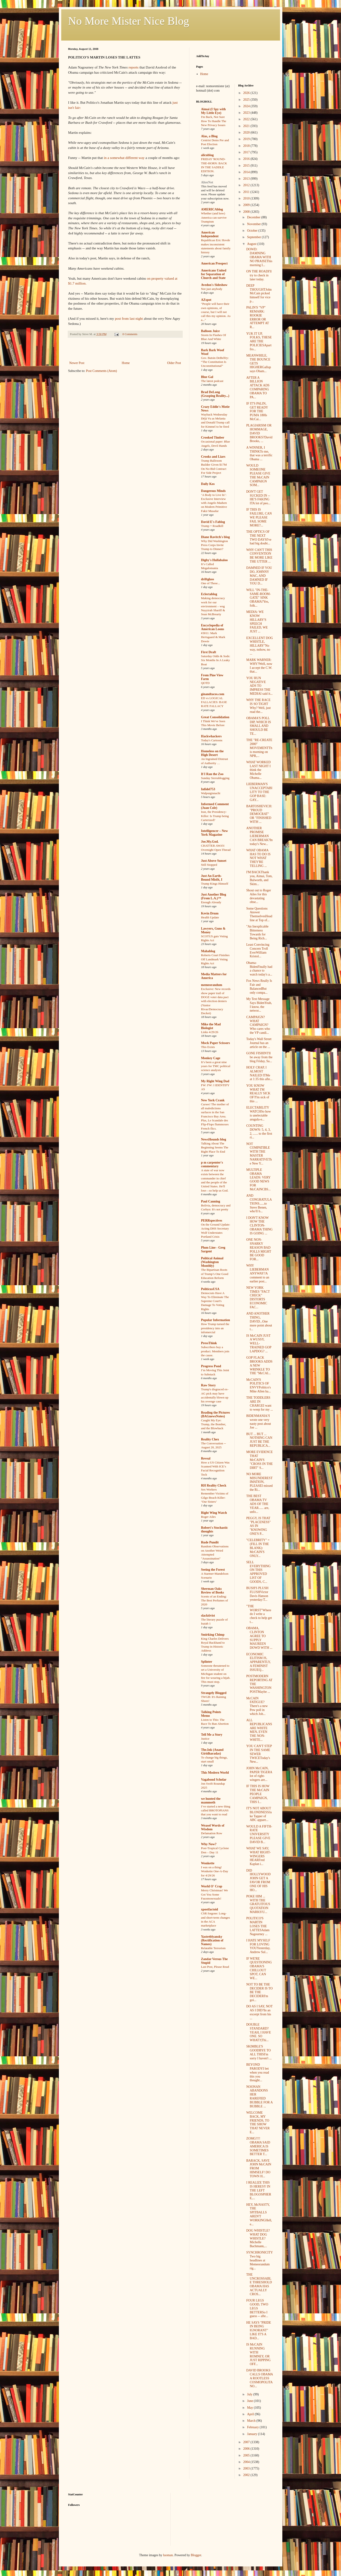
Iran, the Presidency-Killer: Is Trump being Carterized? (215, 816)
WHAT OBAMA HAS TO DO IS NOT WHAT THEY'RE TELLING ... (258, 858)
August (252, 244)
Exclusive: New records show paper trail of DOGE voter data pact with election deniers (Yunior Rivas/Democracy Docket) (216, 1001)
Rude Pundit (210, 1542)
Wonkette (208, 1863)
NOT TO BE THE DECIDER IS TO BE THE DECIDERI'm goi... (259, 1992)
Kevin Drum (210, 913)
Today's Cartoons (212, 740)
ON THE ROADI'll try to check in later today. (259, 275)
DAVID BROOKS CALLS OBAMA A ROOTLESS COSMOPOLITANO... (259, 2378)
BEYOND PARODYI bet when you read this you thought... (257, 2072)
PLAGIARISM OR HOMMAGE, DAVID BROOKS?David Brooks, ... (259, 433)
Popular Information (215, 1320)
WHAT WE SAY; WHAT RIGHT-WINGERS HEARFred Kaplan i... (258, 1856)
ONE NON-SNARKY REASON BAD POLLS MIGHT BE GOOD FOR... (258, 1249)
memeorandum (211, 985)
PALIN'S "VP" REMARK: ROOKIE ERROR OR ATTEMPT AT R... (257, 317)
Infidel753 (208, 789)
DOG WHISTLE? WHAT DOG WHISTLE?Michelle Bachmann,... (258, 2238)
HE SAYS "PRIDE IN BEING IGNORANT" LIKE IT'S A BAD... (258, 2330)
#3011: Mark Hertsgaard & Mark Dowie (213, 637)
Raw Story (208, 1385)
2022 (247, 119)
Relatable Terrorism (213, 1948)
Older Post (174, 363)
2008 (247, 211)
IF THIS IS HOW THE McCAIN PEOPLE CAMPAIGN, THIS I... (257, 1793)
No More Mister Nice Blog (128, 21)
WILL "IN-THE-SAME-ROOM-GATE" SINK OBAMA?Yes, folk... (258, 597)
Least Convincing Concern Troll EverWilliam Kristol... (257, 950)
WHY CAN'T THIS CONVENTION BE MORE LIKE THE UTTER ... (259, 555)
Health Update (210, 917)
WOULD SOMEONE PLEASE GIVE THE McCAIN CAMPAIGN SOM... (258, 475)
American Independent (210, 234)
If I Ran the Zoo (212, 774)
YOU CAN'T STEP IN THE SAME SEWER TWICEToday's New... (259, 1753)
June (250, 2401)
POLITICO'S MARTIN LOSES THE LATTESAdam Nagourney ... (258, 1926)
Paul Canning (210, 1201)
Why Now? (209, 1844)
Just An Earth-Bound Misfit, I (211, 877)
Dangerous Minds (213, 491)
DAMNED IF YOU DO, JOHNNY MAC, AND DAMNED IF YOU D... (259, 575)
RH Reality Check (213, 1485)
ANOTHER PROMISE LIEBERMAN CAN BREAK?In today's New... (259, 835)
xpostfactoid (209, 1909)
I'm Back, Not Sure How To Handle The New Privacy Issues (213, 121)
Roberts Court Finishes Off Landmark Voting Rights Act (215, 959)
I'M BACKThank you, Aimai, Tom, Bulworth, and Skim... (259, 878)
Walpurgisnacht (210, 793)
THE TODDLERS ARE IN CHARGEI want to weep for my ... (259, 1403)
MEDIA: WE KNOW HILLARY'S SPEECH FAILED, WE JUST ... (257, 621)
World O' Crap (211, 1886)
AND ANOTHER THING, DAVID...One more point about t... (259, 1321)
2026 (247, 93)
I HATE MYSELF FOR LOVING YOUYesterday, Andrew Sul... (258, 1946)
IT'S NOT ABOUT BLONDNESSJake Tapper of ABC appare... (259, 1814)
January (252, 2434)
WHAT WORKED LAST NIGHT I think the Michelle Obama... (258, 770)
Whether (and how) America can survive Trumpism (214, 217)
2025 (247, 99)
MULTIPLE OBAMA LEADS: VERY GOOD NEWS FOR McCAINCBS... (258, 1179)
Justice (205, 1738)
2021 (247, 126)
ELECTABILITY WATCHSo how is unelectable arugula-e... (258, 1113)
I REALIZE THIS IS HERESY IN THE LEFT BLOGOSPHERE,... (258, 2190)
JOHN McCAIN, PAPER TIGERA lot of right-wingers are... (259, 1774)
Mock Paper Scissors (215, 1043)
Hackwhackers (211, 736)
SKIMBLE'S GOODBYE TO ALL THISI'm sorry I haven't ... (259, 2052)
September (254, 237)
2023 (247, 112)
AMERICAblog (212, 209)
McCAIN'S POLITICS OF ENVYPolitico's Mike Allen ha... (258, 1385)
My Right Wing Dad (215, 1081)
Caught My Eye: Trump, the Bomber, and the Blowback (213, 1424)
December (254, 217)
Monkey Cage (210, 1058)
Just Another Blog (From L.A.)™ (213, 896)
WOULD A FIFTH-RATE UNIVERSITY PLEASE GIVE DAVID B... (259, 1834)
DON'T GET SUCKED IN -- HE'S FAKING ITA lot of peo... (258, 497)
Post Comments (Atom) (101, 371)
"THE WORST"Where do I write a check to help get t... (259, 1614)
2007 (247, 2442)
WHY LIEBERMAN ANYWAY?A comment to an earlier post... (257, 1273)
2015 (247, 165)
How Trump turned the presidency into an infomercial (215, 1328)
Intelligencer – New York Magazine (214, 832)
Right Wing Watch (214, 1513)
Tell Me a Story (212, 1734)
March (251, 2420)
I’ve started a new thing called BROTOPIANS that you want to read (215, 1810)
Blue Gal (207, 377)
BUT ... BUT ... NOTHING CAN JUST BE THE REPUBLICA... (259, 1439)
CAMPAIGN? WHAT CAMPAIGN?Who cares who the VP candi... (258, 1024)
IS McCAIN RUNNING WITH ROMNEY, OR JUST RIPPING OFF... (258, 2354)
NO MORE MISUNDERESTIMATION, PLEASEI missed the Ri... (259, 1481)
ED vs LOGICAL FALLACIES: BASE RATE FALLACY (214, 702)
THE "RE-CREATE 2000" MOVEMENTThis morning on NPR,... (259, 747)
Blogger (196, 2555)
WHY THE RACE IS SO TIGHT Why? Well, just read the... (258, 705)
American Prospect (214, 263)
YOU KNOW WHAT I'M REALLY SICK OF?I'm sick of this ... (258, 1093)
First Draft (208, 652)
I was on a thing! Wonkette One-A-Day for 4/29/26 (214, 1871)
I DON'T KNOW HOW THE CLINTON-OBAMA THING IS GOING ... (259, 1225)
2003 (247, 2468)
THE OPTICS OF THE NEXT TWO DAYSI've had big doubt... (258, 537)
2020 (247, 132)
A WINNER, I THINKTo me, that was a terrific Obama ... (259, 453)
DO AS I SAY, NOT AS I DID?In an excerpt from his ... (259, 2012)
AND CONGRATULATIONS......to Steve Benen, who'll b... (259, 1203)
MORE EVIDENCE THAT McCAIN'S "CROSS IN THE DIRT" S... (259, 1459)
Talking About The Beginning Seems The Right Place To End (214, 1147)
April (251, 2414)
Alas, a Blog (209, 136)
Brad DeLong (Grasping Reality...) (215, 394)
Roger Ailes (208, 1516)
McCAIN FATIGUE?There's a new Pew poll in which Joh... (257, 1706)
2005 (247, 2455)
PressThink (209, 1343)
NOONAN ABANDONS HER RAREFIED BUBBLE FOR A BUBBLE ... (259, 2096)
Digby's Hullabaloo (214, 560)
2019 (247, 139)
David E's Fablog (213, 522)
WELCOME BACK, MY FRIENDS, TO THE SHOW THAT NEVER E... (258, 2122)
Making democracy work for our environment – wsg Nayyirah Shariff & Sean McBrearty (213, 606)
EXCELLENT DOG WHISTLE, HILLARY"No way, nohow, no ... (259, 645)
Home (126, 363)
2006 (247, 2448)
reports (133, 67)
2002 (247, 2475)
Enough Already (211, 902)
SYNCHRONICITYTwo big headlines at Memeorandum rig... (259, 2260)
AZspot (206, 300)
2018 (247, 146)
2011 (246, 192)
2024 (247, 106)
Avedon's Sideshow (214, 285)
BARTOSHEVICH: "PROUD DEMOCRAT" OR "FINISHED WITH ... (259, 814)
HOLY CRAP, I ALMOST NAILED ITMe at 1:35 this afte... (259, 1073)
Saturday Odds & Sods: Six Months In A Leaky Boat (215, 660)
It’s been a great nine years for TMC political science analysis (215, 1066)
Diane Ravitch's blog (215, 537)
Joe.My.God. (210, 841)
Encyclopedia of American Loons (212, 627)
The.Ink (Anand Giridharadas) (212, 1751)
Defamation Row (211, 1833)
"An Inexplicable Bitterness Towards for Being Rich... (257, 932)
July (250, 2394)
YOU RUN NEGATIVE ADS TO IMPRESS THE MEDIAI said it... (259, 685)
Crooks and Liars (213, 456)
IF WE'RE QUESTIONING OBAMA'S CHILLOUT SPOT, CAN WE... (259, 1968)
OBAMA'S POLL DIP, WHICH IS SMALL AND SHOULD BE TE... (258, 725)
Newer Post (76, 363)
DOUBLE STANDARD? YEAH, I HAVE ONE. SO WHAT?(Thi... (258, 2032)
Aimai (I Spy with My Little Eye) (213, 111)
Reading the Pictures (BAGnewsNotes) (215, 1414)
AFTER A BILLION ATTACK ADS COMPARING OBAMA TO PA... (258, 387)
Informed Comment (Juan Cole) (215, 806)
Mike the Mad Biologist (211, 1026)
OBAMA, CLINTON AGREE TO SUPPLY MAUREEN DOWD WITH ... (259, 1637)
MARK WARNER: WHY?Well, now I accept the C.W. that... (259, 665)
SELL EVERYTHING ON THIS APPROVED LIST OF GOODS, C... (258, 1571)
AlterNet (207, 182)
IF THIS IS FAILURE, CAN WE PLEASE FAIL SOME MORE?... (259, 517)
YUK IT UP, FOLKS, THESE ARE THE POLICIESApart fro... (259, 341)
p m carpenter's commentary (212, 1164)
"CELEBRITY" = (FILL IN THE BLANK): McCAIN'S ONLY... (258, 1547)
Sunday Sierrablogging (215, 778)
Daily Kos (208, 484)
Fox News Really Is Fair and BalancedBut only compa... (259, 986)
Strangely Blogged (213, 1693)
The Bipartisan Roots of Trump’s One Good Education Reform (214, 1274)
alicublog (207, 155)
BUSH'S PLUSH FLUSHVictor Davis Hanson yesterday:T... (257, 1593)
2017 (247, 152)
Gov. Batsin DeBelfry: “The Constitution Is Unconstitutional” (215, 362)
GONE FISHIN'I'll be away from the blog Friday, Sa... (259, 1057)
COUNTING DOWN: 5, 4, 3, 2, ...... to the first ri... (259, 1131)
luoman (168, 2555)
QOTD (205, 683)
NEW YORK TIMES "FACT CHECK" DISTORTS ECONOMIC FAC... (258, 1297)
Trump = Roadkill (212, 526)
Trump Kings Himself (214, 883)
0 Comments (129, 334)
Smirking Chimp (213, 1634)
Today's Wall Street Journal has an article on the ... (258, 1043)
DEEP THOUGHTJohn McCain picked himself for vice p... (259, 293)
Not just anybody (212, 289)
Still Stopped (209, 864)
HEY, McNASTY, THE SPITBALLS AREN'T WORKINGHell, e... (259, 2214)
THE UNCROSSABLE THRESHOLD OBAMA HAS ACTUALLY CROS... (259, 2284)
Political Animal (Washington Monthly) (212, 1262)
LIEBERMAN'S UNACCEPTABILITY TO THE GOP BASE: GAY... (259, 791)
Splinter (206, 1661)
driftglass (207, 579)
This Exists (208, 1047)
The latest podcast (212, 381)
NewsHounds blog (213, 1139)
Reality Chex (210, 1439)
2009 (247, 205)
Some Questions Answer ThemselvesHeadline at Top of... (259, 914)
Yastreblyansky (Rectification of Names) (212, 1940)
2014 (247, 172)
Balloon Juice (210, 331)
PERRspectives (211, 1220)
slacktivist (208, 1615)
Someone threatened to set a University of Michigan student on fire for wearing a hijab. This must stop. (215, 1673)
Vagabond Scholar (214, 1779)
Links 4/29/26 (209, 1032)
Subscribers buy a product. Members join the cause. (215, 1351)
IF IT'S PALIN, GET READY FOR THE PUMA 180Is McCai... (257, 411)
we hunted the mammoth (211, 1800)
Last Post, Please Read (215, 1966)
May (250, 2407)
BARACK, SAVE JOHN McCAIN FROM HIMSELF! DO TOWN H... (258, 2168)
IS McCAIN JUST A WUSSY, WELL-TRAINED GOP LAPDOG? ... (258, 1343)
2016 (247, 159)
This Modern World (215, 1772)
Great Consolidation (215, 717)
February (253, 2427)
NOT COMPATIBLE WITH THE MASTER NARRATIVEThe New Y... (259, 1153)
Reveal (205, 1458)
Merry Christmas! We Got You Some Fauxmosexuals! (214, 1894)
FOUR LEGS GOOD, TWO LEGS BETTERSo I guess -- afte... (257, 2308)
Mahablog (208, 951)
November (254, 224)
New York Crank (213, 1100)
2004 (247, 2462)
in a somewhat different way (124, 158)
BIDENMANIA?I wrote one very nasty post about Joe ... (258, 1421)
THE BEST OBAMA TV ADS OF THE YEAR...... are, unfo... (257, 1503)
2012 (247, 185)
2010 (247, 198)
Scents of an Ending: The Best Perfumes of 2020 (214, 1600)
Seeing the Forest (213, 1569)
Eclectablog (209, 594)
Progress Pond (211, 1366)
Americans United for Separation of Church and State (213, 274)
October (252, 230)
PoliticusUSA (210, 1289)
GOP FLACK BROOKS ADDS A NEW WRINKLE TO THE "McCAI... (259, 1365)
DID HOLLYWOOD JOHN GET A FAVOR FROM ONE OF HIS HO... (258, 1880)
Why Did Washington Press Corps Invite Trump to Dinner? (214, 545)
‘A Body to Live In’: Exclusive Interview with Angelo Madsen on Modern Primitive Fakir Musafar (214, 503)
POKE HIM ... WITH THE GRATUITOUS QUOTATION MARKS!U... (258, 1904)
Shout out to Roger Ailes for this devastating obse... (258, 896)
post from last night (129, 318)
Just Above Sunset (213, 860)
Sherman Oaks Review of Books (212, 1590)
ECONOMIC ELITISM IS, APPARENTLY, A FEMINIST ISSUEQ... (258, 1662)
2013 (247, 178)
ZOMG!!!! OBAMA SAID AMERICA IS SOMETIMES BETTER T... (258, 2146)
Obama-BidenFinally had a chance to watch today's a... (259, 968)
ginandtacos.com (212, 694)
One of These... (210, 583)
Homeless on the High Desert (212, 753)
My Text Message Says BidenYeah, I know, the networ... (259, 1004)
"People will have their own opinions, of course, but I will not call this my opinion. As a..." (216, 312)
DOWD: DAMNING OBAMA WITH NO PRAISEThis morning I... (259, 257)
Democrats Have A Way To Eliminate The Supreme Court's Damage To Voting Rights (215, 1301)
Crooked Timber (212, 437)
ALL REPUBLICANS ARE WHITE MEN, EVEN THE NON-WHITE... (259, 1729)
